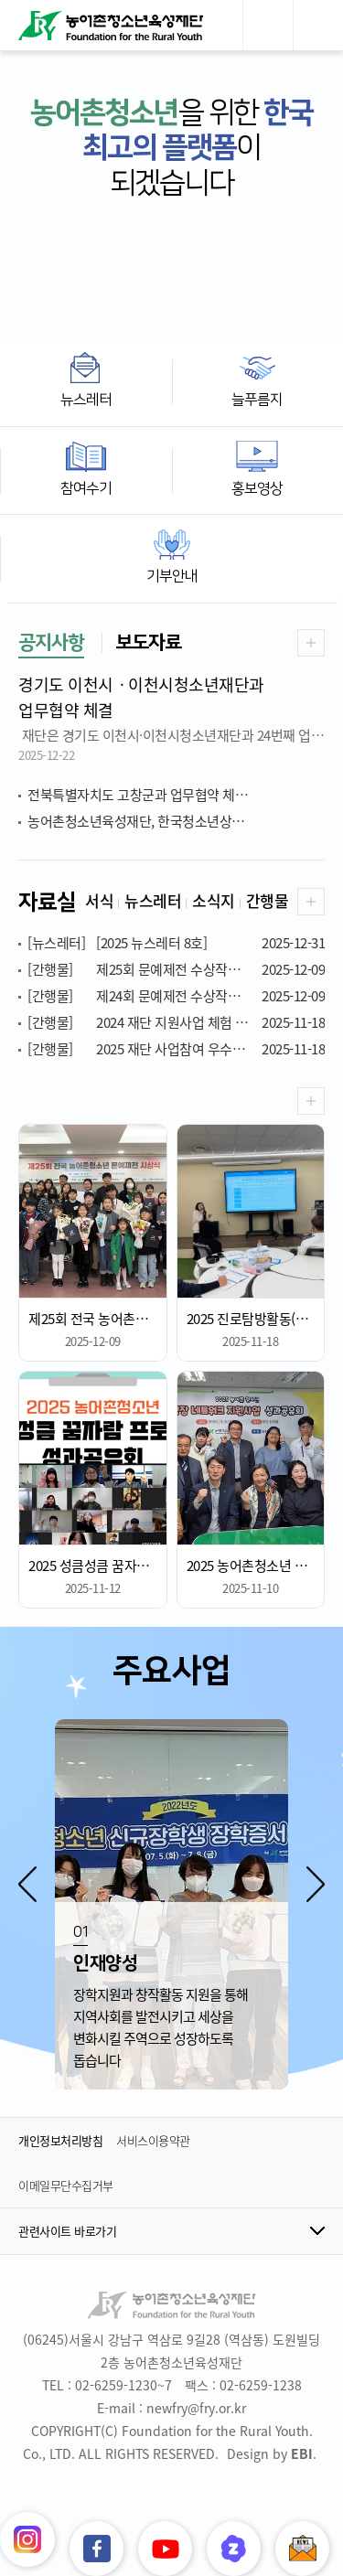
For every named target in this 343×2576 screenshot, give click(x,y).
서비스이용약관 (153, 2140)
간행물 (267, 900)
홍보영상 (257, 488)
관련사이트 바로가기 (67, 2230)
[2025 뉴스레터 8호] (176, 943)
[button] (27, 1884)
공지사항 (51, 642)
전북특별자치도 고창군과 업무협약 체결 (170, 795)
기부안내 (172, 576)
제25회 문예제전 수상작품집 (176, 969)
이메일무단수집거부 (65, 2185)
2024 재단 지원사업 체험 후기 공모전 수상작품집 (176, 1022)
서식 (99, 900)
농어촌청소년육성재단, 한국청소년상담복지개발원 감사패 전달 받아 (176, 821)
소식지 (213, 900)
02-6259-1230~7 (123, 2385)
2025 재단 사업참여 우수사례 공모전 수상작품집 (176, 1049)
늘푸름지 (257, 399)
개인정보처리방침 (60, 2140)
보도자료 (148, 642)
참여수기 (86, 488)
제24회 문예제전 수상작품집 (176, 996)
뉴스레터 (86, 399)
